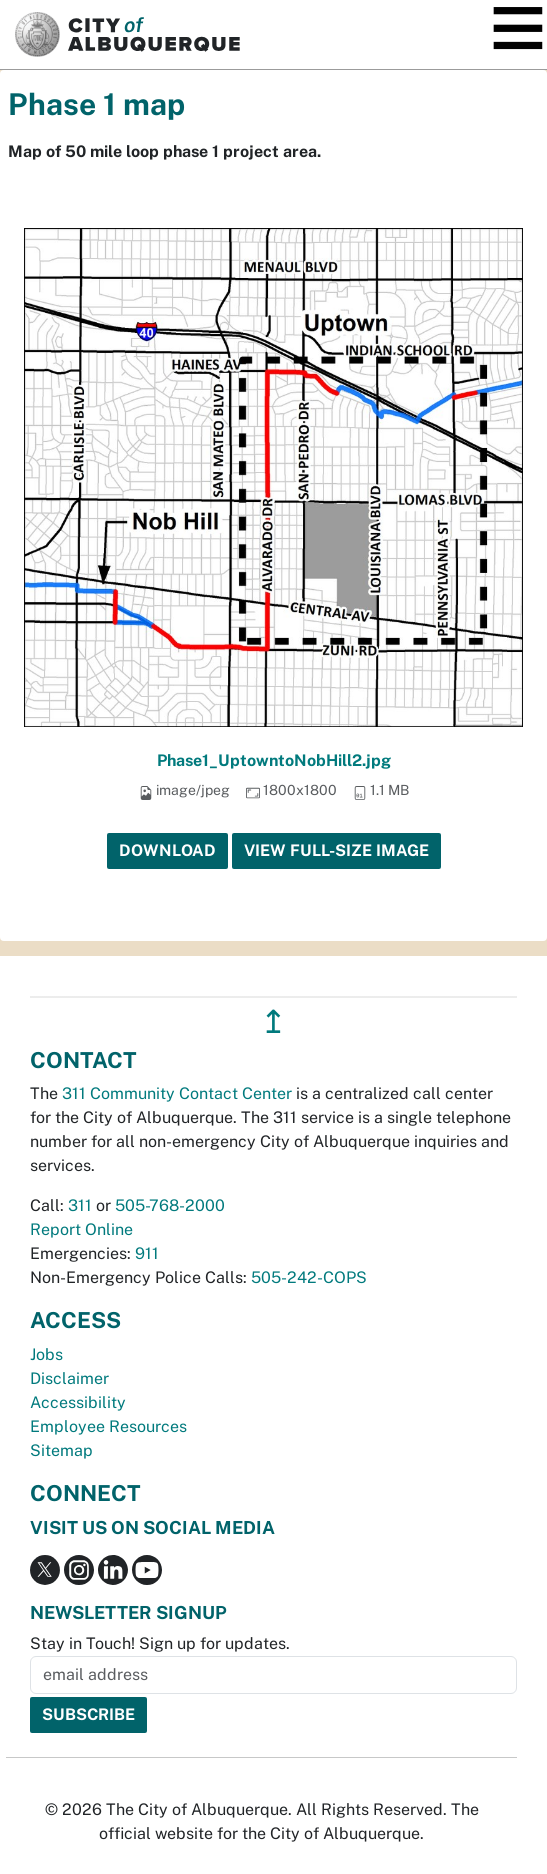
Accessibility (78, 1402)
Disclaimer (69, 1378)
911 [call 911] (147, 1253)
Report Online (81, 1229)
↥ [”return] (273, 1021)
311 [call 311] (80, 1205)
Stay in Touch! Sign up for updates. (160, 1643)
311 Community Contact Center (177, 1093)
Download (167, 850)
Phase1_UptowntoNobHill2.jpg (274, 760)
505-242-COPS (309, 1277)
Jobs (46, 1354)
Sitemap (61, 1450)
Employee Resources (108, 1426)
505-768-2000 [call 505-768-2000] (170, 1205)
